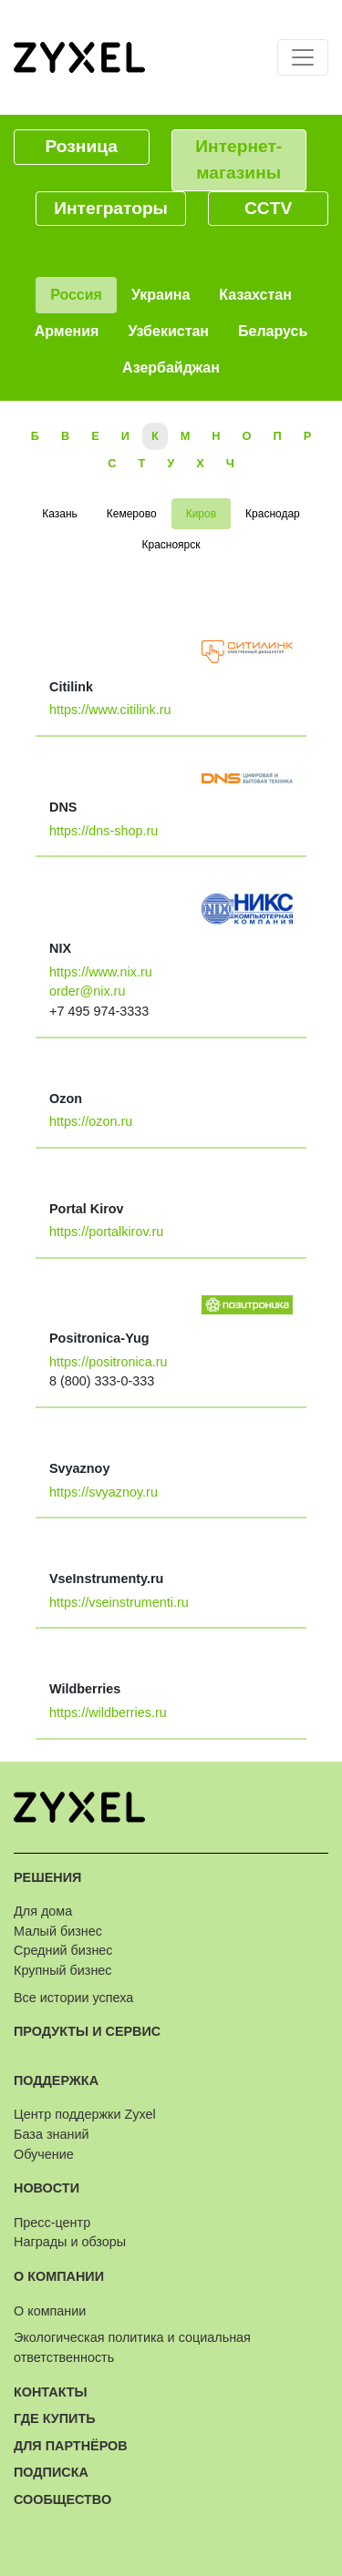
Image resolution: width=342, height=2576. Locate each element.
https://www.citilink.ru (110, 709)
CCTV (268, 208)
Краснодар (272, 513)
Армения (67, 331)
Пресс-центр (52, 2222)
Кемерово (132, 513)
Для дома (43, 1911)
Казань (60, 513)
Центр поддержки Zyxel (85, 2114)
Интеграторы (111, 208)
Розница (82, 146)
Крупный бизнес (63, 1970)
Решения (47, 1877)
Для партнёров (71, 2445)
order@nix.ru (87, 991)
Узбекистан (168, 331)
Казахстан (255, 294)
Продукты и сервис (87, 2031)
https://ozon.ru (90, 1121)
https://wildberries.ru (108, 1712)
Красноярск (170, 544)
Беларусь (272, 331)
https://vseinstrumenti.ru (119, 1602)
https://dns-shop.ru (103, 830)
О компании (59, 2276)
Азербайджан (171, 367)
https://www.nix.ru (100, 972)
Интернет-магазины (238, 159)
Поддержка (56, 2080)
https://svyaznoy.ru (103, 1492)
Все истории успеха (73, 1997)
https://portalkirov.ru (106, 1231)
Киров (201, 513)
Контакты (51, 2392)
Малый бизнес (58, 1931)
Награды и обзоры (70, 2241)
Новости (46, 2188)
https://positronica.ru (108, 1361)
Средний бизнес (63, 1950)
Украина (160, 294)
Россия (76, 294)
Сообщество (62, 2499)
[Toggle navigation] (302, 57)
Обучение (44, 2154)
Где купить (55, 2418)
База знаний (51, 2134)
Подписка (51, 2472)
